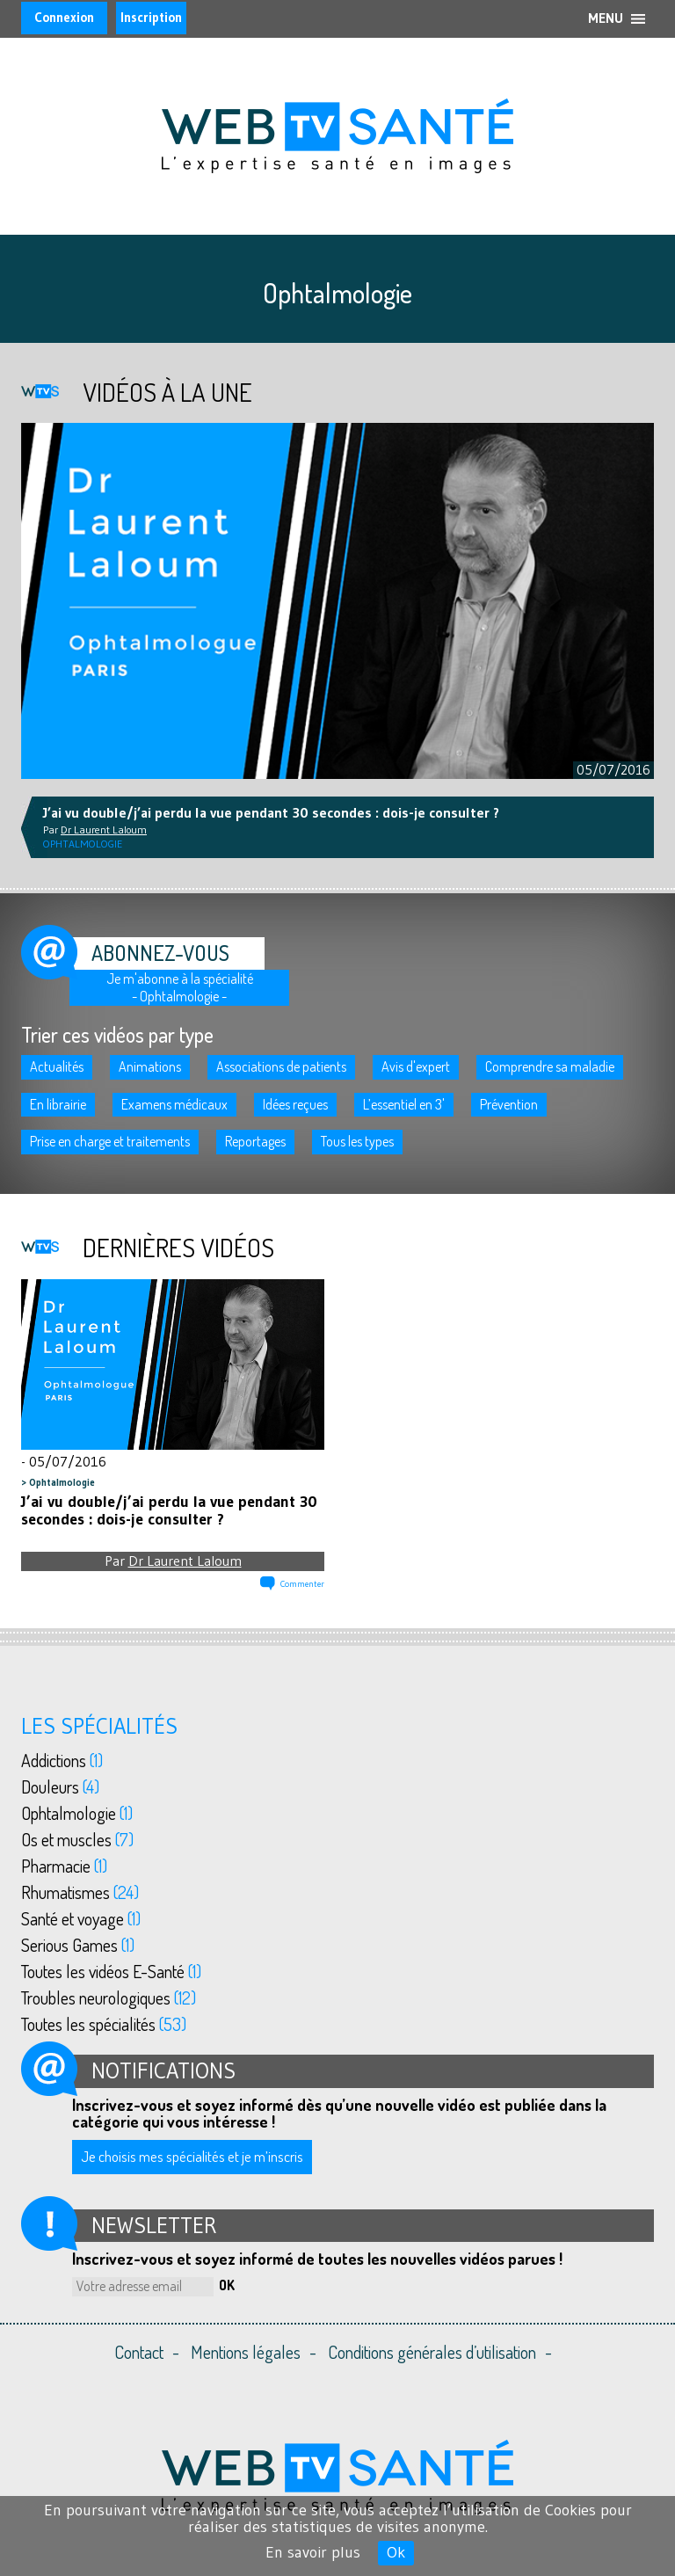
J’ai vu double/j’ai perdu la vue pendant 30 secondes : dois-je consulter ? (169, 1510)
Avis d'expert (415, 1066)
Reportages (255, 1141)
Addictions (62, 1760)
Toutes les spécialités (103, 2023)
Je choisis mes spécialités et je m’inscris (192, 2156)
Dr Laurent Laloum (185, 1560)
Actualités (56, 1066)
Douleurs (60, 1786)
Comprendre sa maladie (549, 1066)
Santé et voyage (81, 1918)
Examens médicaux (174, 1104)
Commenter (302, 1584)
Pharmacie (64, 1865)
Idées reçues (295, 1104)
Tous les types (357, 1141)
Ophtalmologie (62, 1482)
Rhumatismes (80, 1892)
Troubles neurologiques (108, 1997)
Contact (138, 2351)
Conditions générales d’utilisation (432, 2351)
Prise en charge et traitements (110, 1141)
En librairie (58, 1104)
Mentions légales (246, 2351)
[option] (337, 601)
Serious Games (77, 1944)
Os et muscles (77, 1839)
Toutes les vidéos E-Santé (111, 1971)
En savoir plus (312, 2552)
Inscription (151, 17)
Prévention (509, 1104)
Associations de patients (281, 1066)
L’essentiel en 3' (404, 1104)
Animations (150, 1066)
